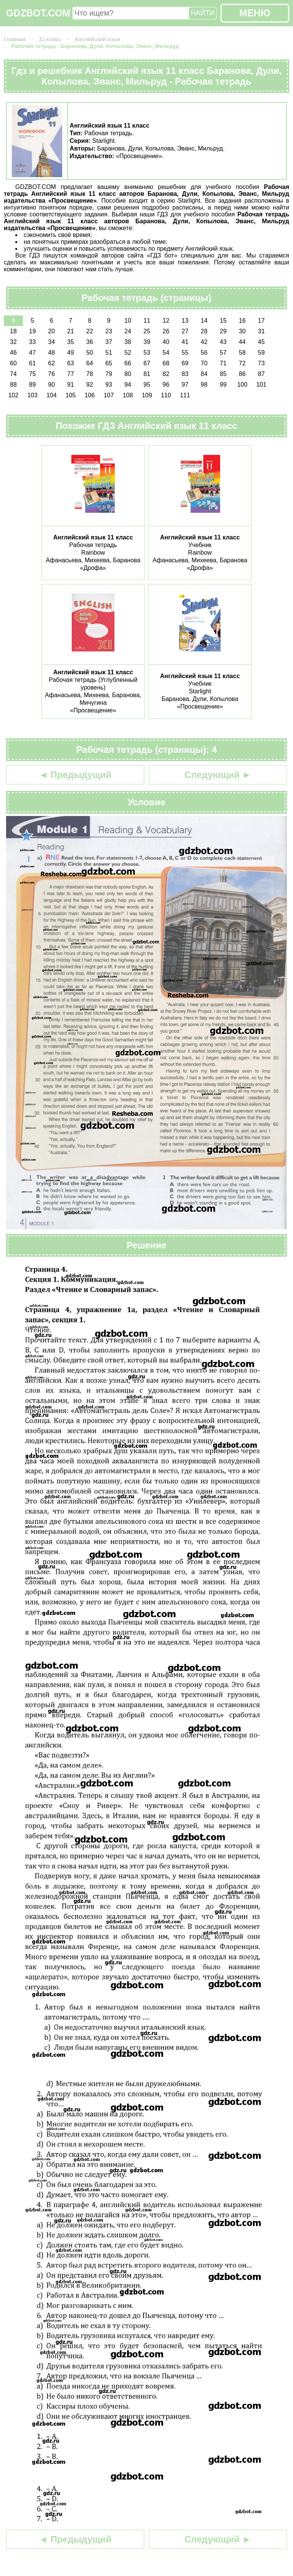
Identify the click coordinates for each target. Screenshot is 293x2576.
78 (89, 374)
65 (108, 363)
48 (51, 352)
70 (204, 363)
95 (146, 384)
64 (89, 363)
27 (185, 331)
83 (185, 374)
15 (223, 320)
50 (89, 352)
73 (261, 363)
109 (147, 395)
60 (13, 363)
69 (185, 363)
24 (127, 331)
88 (13, 384)
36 (89, 342)
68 (166, 363)
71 (223, 363)
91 (70, 384)
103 (32, 395)
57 (223, 352)
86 (242, 374)
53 (146, 352)
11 (146, 320)
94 (127, 384)
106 (90, 395)
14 (204, 320)
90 (51, 384)
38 (127, 342)
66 (127, 363)
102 (13, 395)
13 (185, 320)
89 (32, 384)
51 (108, 352)
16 (242, 320)
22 (89, 331)
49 (70, 352)
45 (261, 342)
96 (166, 384)
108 (128, 395)
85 (223, 374)
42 (204, 342)
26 (166, 331)
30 (242, 331)
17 (261, 320)
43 (223, 342)
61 (32, 363)
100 (242, 384)
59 (261, 352)
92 (89, 384)
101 (261, 384)
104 (52, 395)
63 (70, 363)
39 (146, 342)
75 (32, 374)
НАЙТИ (202, 13)
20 (51, 331)
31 (261, 331)
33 (32, 342)
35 (70, 342)
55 (185, 352)
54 (166, 352)
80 (127, 374)
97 (185, 384)
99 (223, 384)
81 (146, 374)
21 (70, 331)
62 (51, 363)
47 (32, 352)
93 (108, 384)
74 (13, 374)
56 (204, 352)
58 (242, 352)
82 (166, 374)
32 (13, 342)
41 (185, 342)
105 (71, 395)
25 (146, 331)
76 (51, 374)
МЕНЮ (254, 13)
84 (204, 374)
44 (242, 342)
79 (108, 374)
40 (166, 342)
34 (51, 342)
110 (166, 395)
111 (185, 395)
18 (13, 331)
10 (127, 320)
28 (204, 331)
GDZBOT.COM (38, 13)
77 (70, 374)
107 (109, 395)
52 (127, 352)
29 (223, 331)
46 (13, 352)
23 (108, 331)
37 (108, 342)
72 (242, 363)
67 (146, 363)
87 (261, 374)
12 (166, 320)
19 (32, 331)
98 (204, 384)
